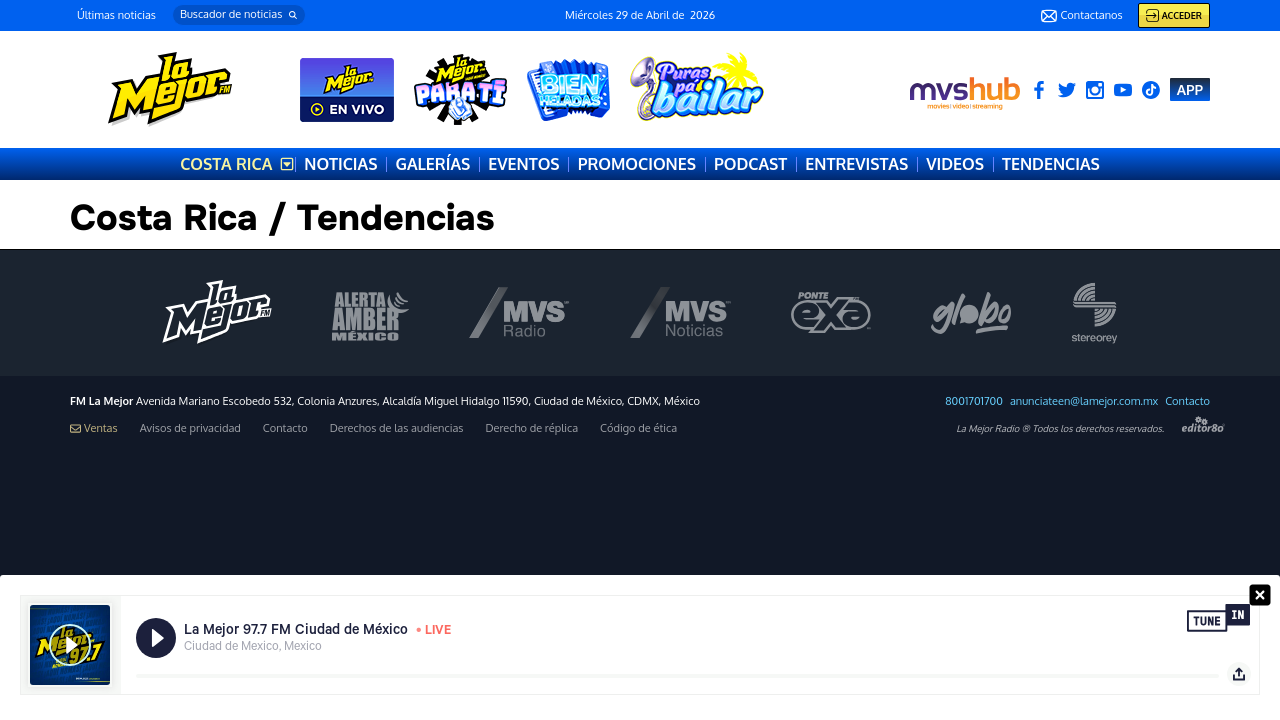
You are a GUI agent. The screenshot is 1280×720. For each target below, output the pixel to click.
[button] (239, 15)
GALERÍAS (432, 164)
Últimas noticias (116, 15)
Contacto (1187, 401)
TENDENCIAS (1051, 164)
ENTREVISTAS (856, 164)
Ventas (94, 428)
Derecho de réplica (531, 428)
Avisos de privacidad (190, 428)
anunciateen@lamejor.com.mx (1084, 401)
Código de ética (638, 428)
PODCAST (750, 164)
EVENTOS (523, 164)
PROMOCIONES (637, 164)
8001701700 (974, 401)
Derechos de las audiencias (397, 428)
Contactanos (1081, 16)
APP (1190, 89)
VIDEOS (955, 164)
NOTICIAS (340, 164)
